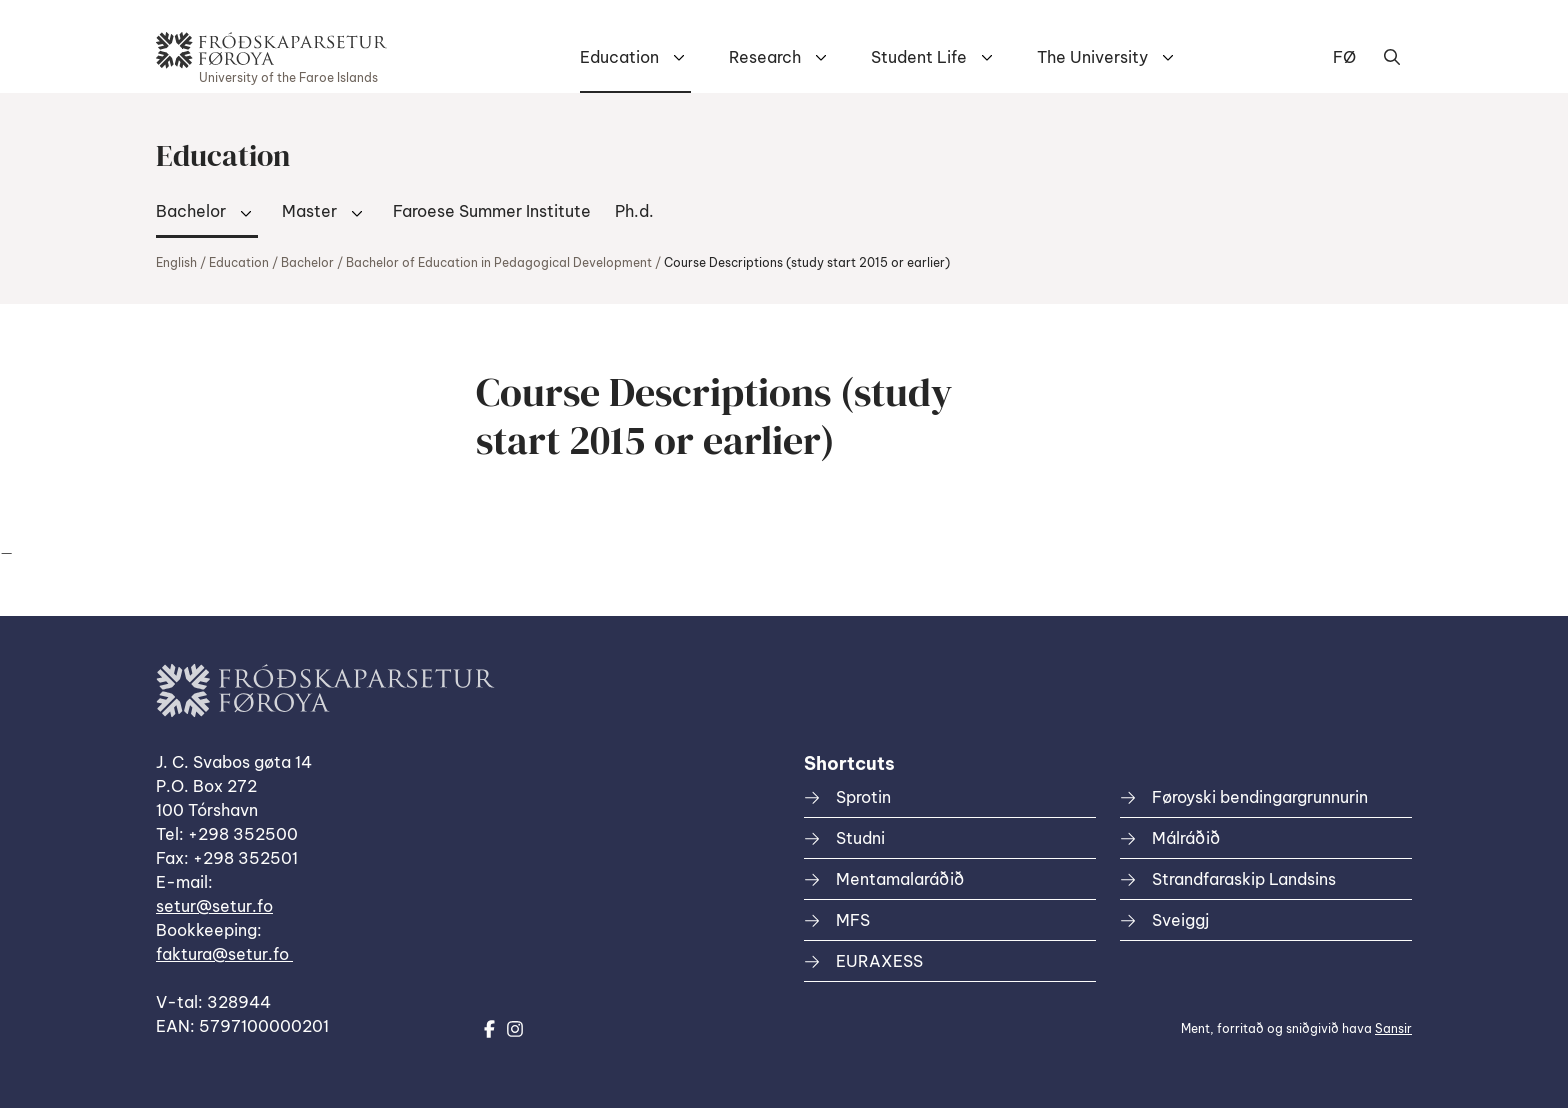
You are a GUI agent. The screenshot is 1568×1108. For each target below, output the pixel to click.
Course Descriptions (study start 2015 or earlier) (807, 262)
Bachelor (191, 211)
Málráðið (1186, 838)
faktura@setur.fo (224, 954)
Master (309, 211)
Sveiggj (1180, 920)
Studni (860, 838)
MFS (853, 920)
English (176, 262)
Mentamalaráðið (900, 879)
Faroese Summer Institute (492, 211)
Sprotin (863, 797)
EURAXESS (879, 961)
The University (1092, 57)
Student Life (919, 57)
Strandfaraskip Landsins (1244, 879)
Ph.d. (634, 211)
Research (765, 57)
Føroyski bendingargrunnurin (1260, 797)
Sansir (1393, 1028)
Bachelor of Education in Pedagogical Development (499, 262)
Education (619, 57)
